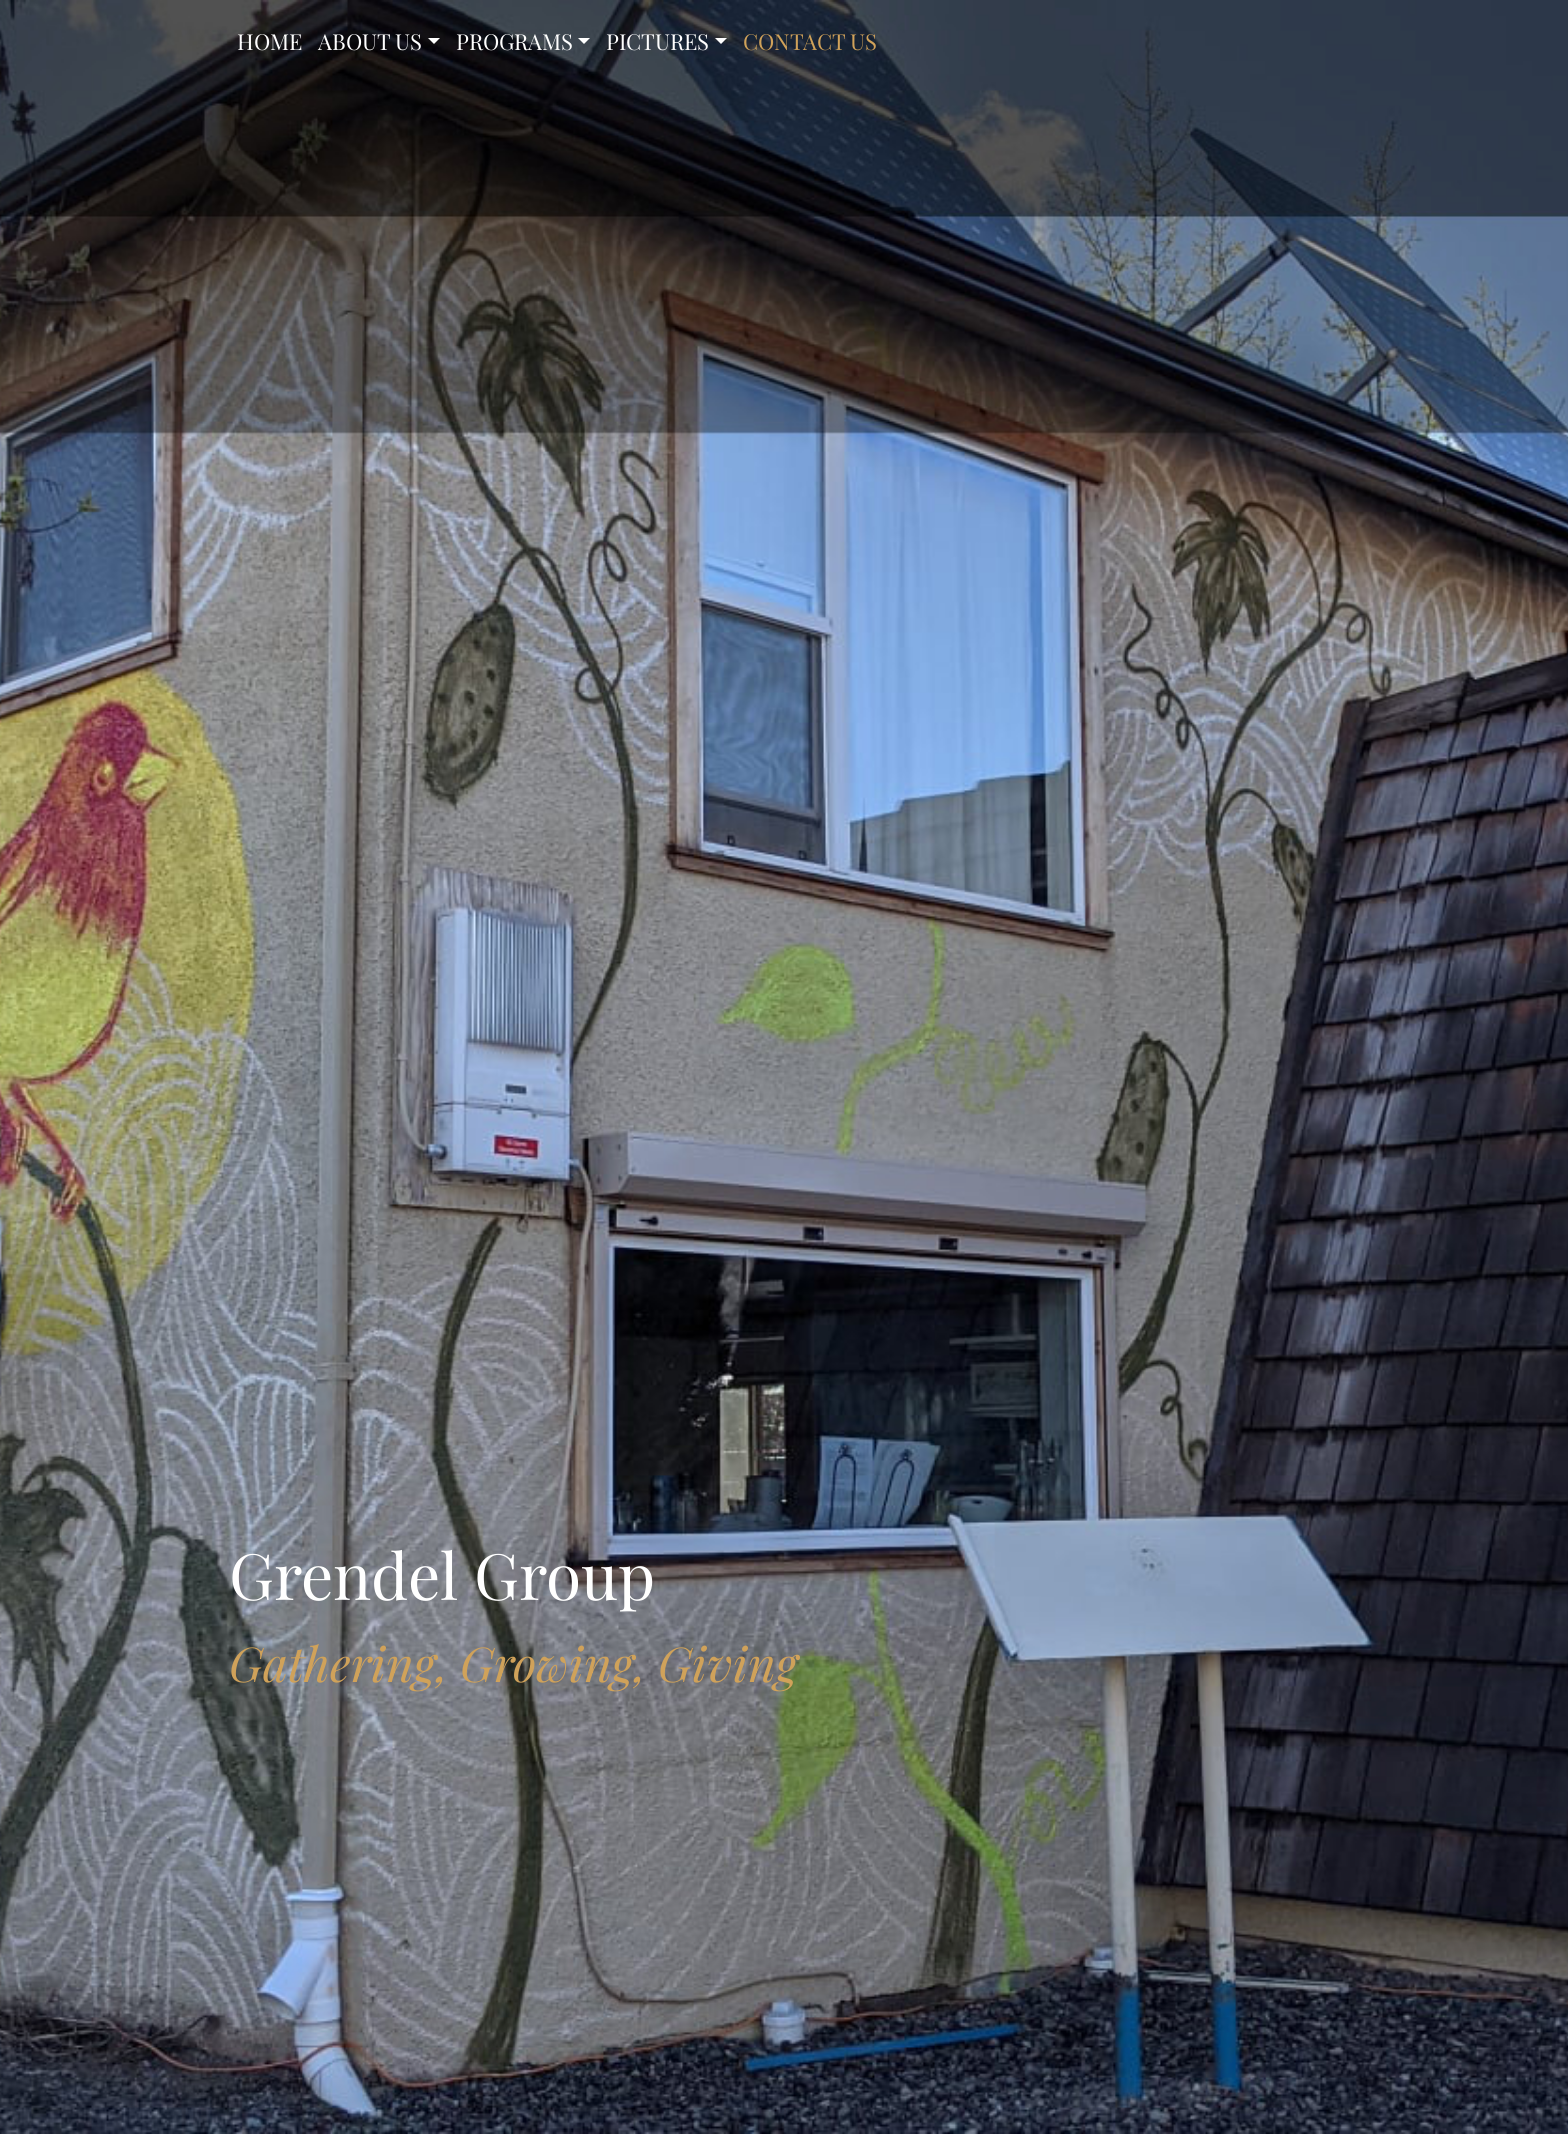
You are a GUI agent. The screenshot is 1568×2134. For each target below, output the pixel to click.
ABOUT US (370, 41)
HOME (269, 41)
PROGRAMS (514, 41)
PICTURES (657, 41)
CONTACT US (810, 41)
